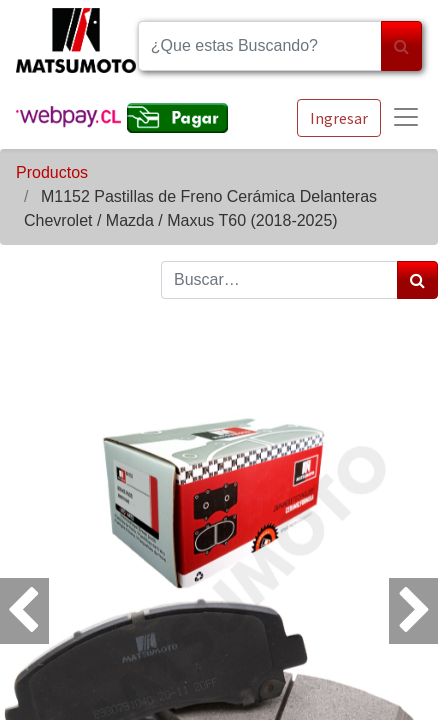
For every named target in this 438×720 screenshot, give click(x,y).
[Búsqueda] (401, 46)
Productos (52, 172)
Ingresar (339, 118)
